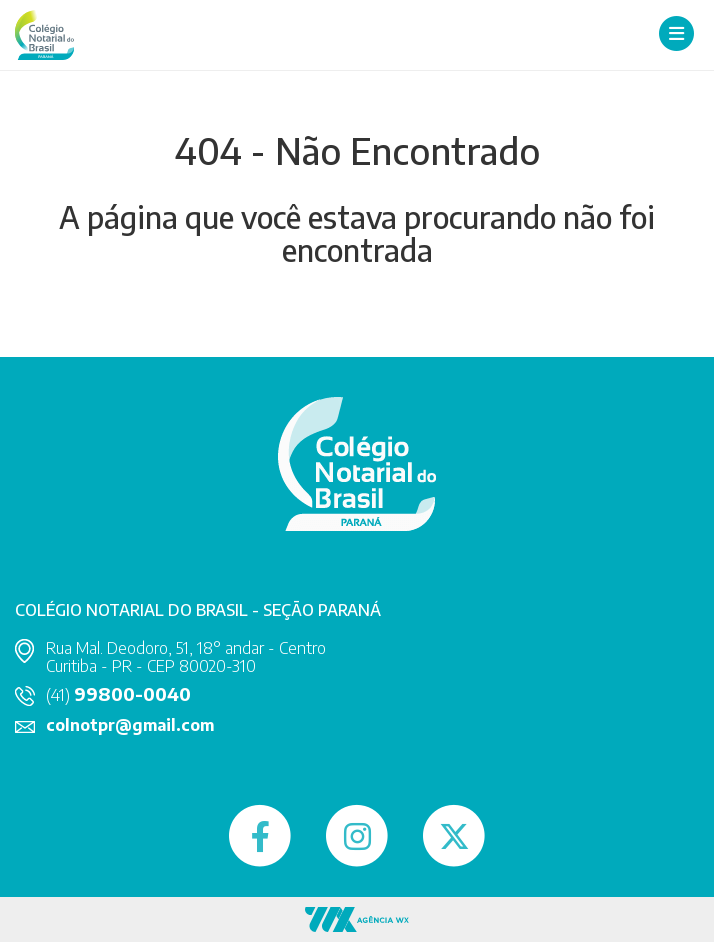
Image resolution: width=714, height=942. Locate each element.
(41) (118, 695)
